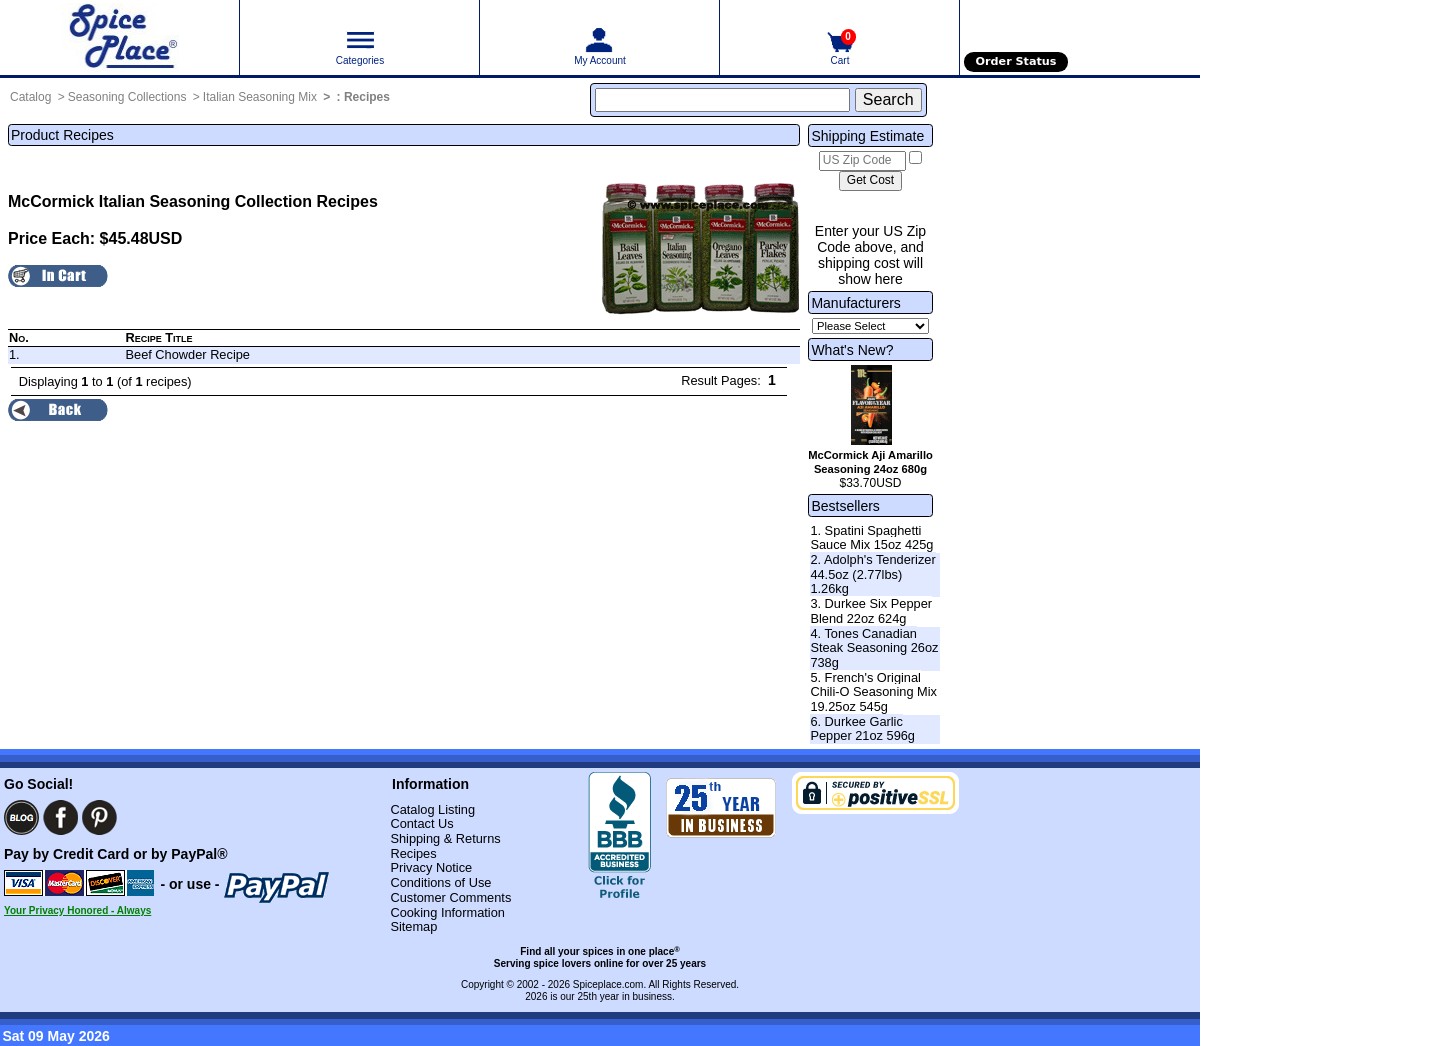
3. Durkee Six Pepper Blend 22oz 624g (871, 611)
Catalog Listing (432, 809)
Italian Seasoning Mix (260, 97)
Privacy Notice (431, 867)
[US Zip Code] (862, 161)
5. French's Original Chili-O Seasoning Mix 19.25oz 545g (873, 692)
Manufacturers (855, 303)
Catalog (30, 97)
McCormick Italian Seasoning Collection (160, 201)
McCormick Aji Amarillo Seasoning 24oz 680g (870, 462)
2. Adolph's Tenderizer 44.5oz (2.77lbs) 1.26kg (872, 574)
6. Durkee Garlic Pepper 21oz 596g (862, 729)
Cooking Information (447, 912)
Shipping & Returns (445, 838)
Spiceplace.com (608, 984)
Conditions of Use (440, 882)
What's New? (852, 350)
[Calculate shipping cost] (870, 181)
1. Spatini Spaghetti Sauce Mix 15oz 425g (871, 538)
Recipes (367, 97)
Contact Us (421, 823)
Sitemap (413, 926)
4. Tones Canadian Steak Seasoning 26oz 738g (874, 648)
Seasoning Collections (127, 97)
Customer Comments (450, 897)
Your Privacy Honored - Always (77, 910)
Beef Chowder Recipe (187, 354)
